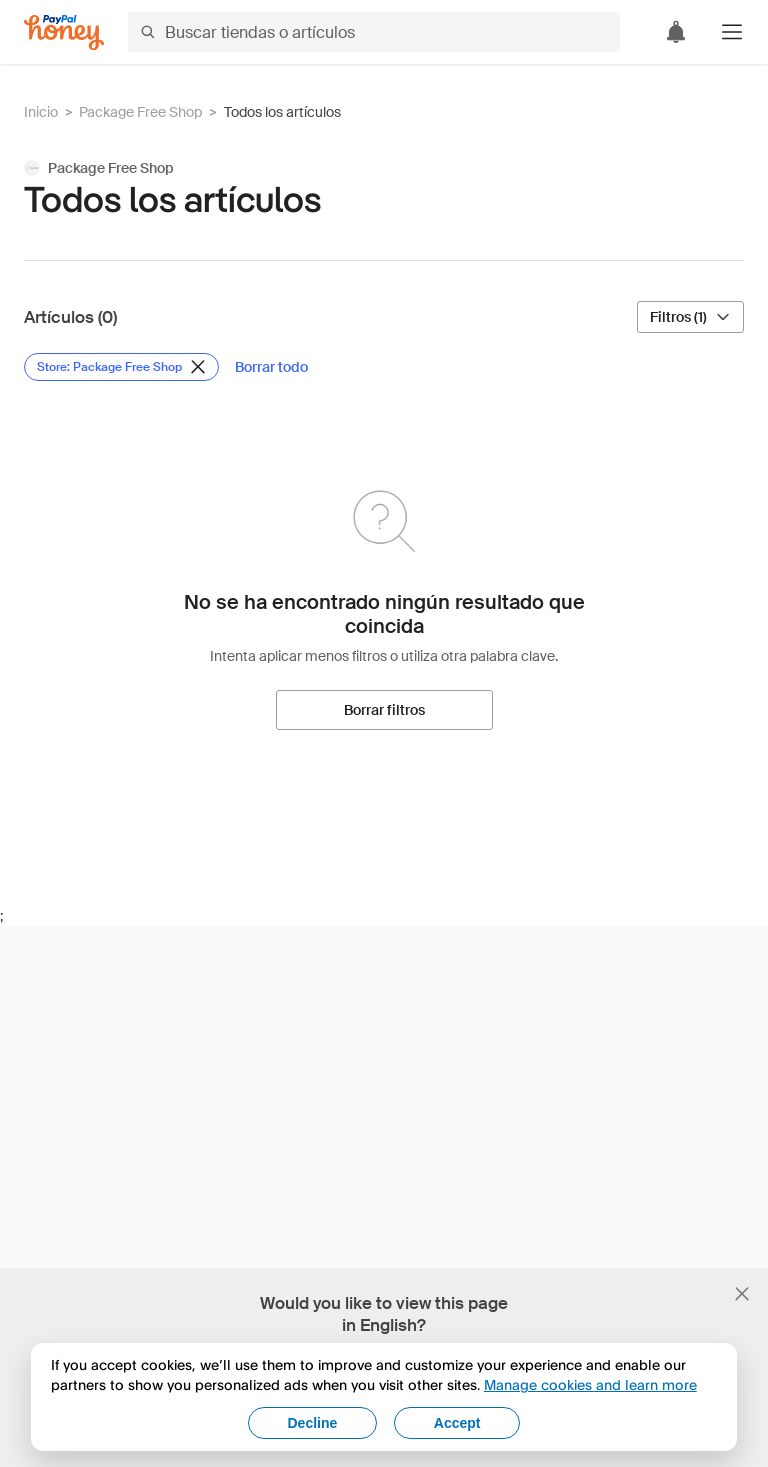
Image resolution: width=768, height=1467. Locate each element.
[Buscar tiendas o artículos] (374, 32)
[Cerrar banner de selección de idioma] (742, 1294)
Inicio (41, 112)
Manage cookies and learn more (590, 1384)
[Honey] (64, 32)
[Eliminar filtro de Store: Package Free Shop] (121, 367)
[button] (732, 32)
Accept (457, 1423)
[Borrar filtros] (384, 710)
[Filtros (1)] (690, 317)
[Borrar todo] (271, 367)
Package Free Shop (140, 112)
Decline (313, 1423)
